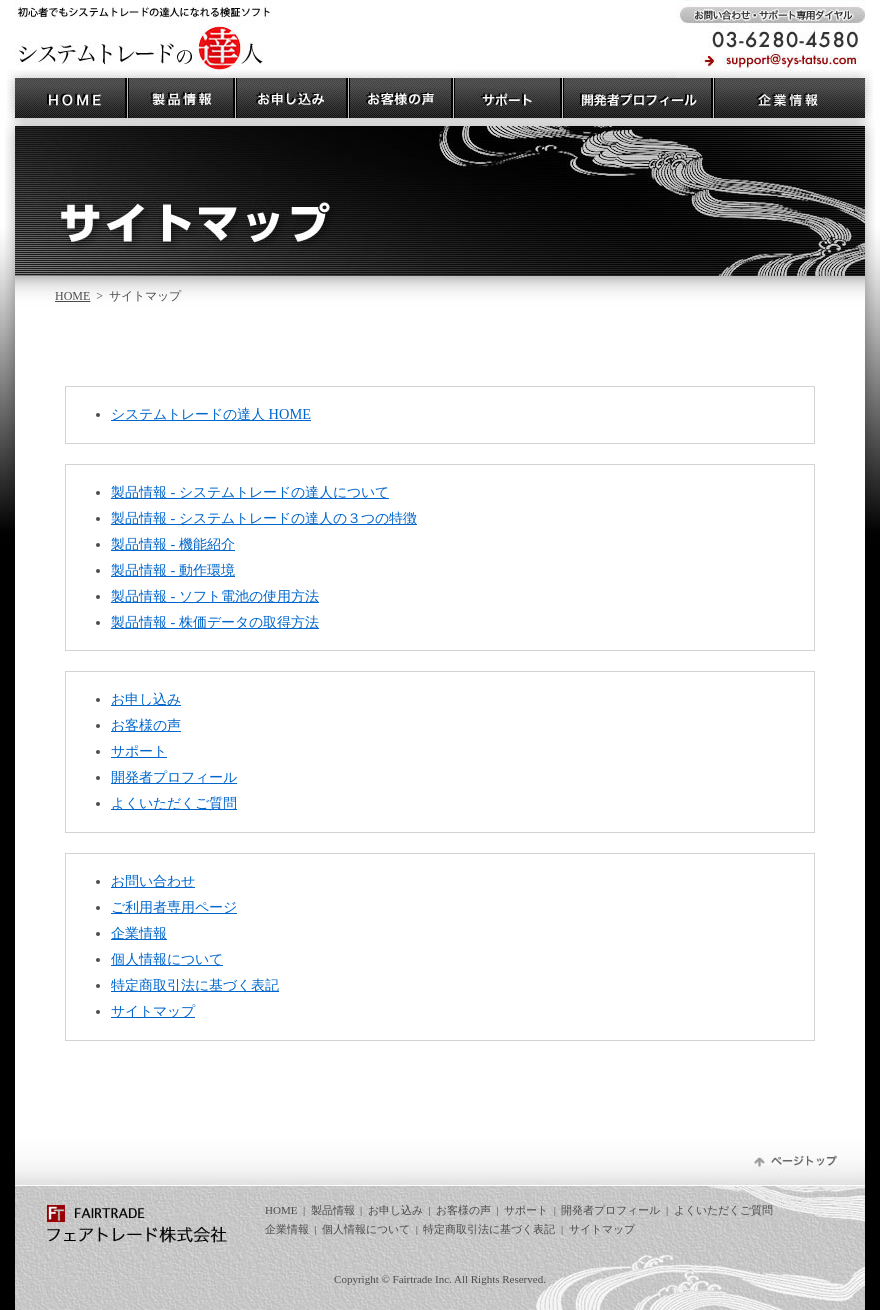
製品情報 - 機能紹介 (173, 544)
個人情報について (167, 959)
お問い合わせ (153, 881)
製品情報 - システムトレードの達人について (250, 492)
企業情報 (139, 933)
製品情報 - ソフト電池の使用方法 (215, 596)
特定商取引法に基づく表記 (195, 985)
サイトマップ (153, 1011)
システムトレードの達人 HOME (211, 414)
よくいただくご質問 (174, 803)
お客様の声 (146, 725)
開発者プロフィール (174, 777)
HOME (72, 296)
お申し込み (146, 699)
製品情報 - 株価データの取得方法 (215, 622)
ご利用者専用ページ (174, 907)
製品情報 (333, 1210)
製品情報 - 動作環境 (173, 570)
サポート (139, 751)
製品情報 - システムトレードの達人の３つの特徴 (264, 518)
